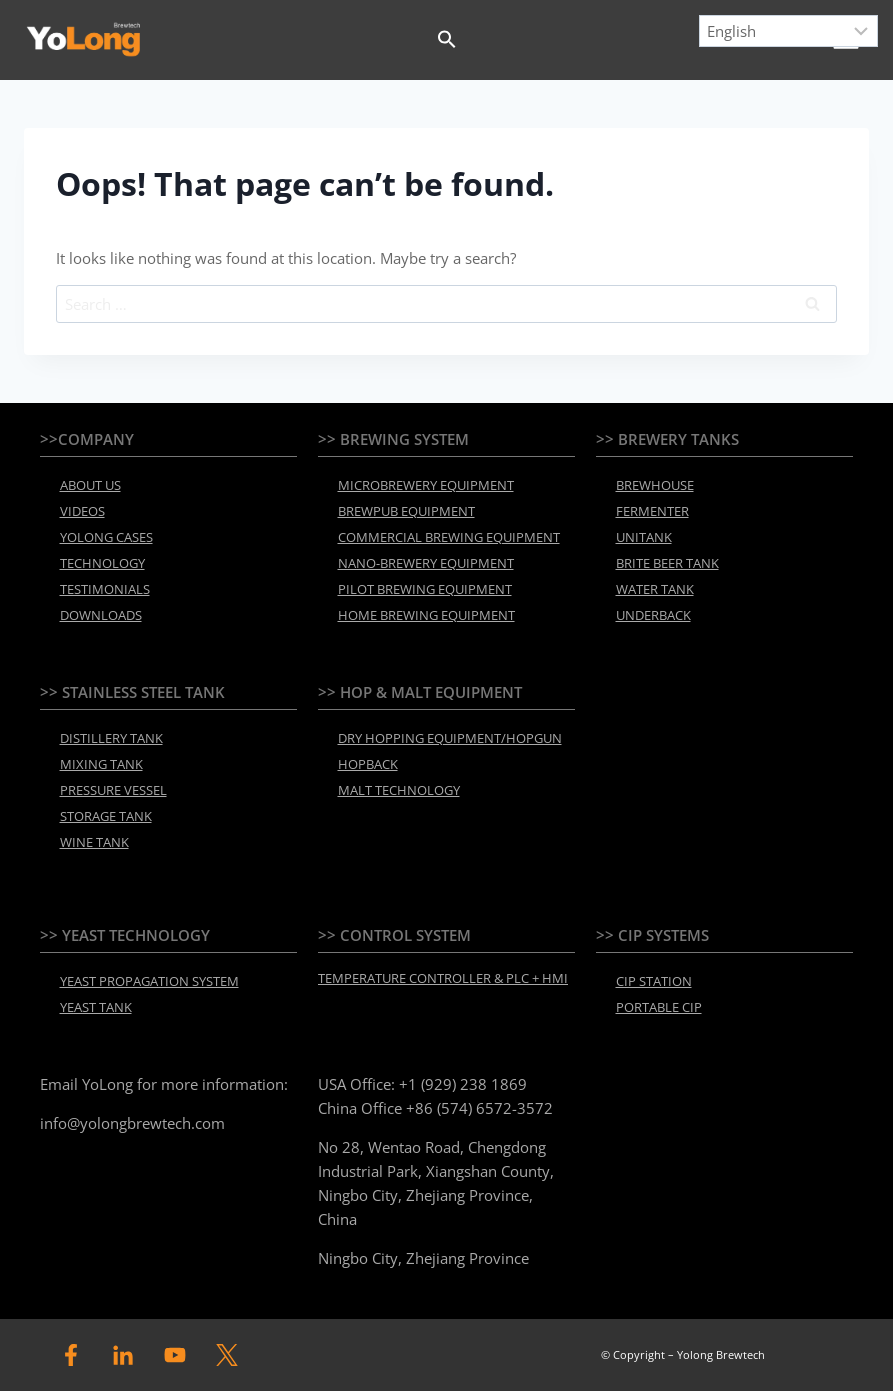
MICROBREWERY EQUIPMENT (426, 485)
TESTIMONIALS (105, 589)
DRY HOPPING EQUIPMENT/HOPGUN (450, 738)
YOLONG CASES (106, 537)
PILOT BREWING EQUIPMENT (425, 589)
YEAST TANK (96, 1007)
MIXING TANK (101, 764)
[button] (447, 40)
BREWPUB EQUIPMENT (406, 511)
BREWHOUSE (655, 485)
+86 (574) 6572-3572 (479, 1108)
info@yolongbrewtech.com (132, 1123)
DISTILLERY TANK (111, 738)
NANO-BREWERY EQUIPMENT (426, 563)
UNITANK (644, 537)
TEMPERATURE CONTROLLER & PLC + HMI (443, 978)
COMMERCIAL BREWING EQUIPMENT (449, 537)
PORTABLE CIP (659, 1007)
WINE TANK (94, 842)
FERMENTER (652, 511)
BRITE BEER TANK (667, 563)
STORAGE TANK (106, 816)
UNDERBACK (653, 615)
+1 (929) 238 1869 (463, 1084)
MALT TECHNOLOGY (399, 790)
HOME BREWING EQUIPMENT (426, 615)
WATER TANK (655, 589)
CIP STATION (654, 981)
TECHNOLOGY (102, 563)
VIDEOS (82, 511)
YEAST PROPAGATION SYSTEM (149, 981)
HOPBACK (368, 764)
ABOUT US (90, 485)
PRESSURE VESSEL (113, 790)
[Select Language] (789, 31)
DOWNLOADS (101, 615)
